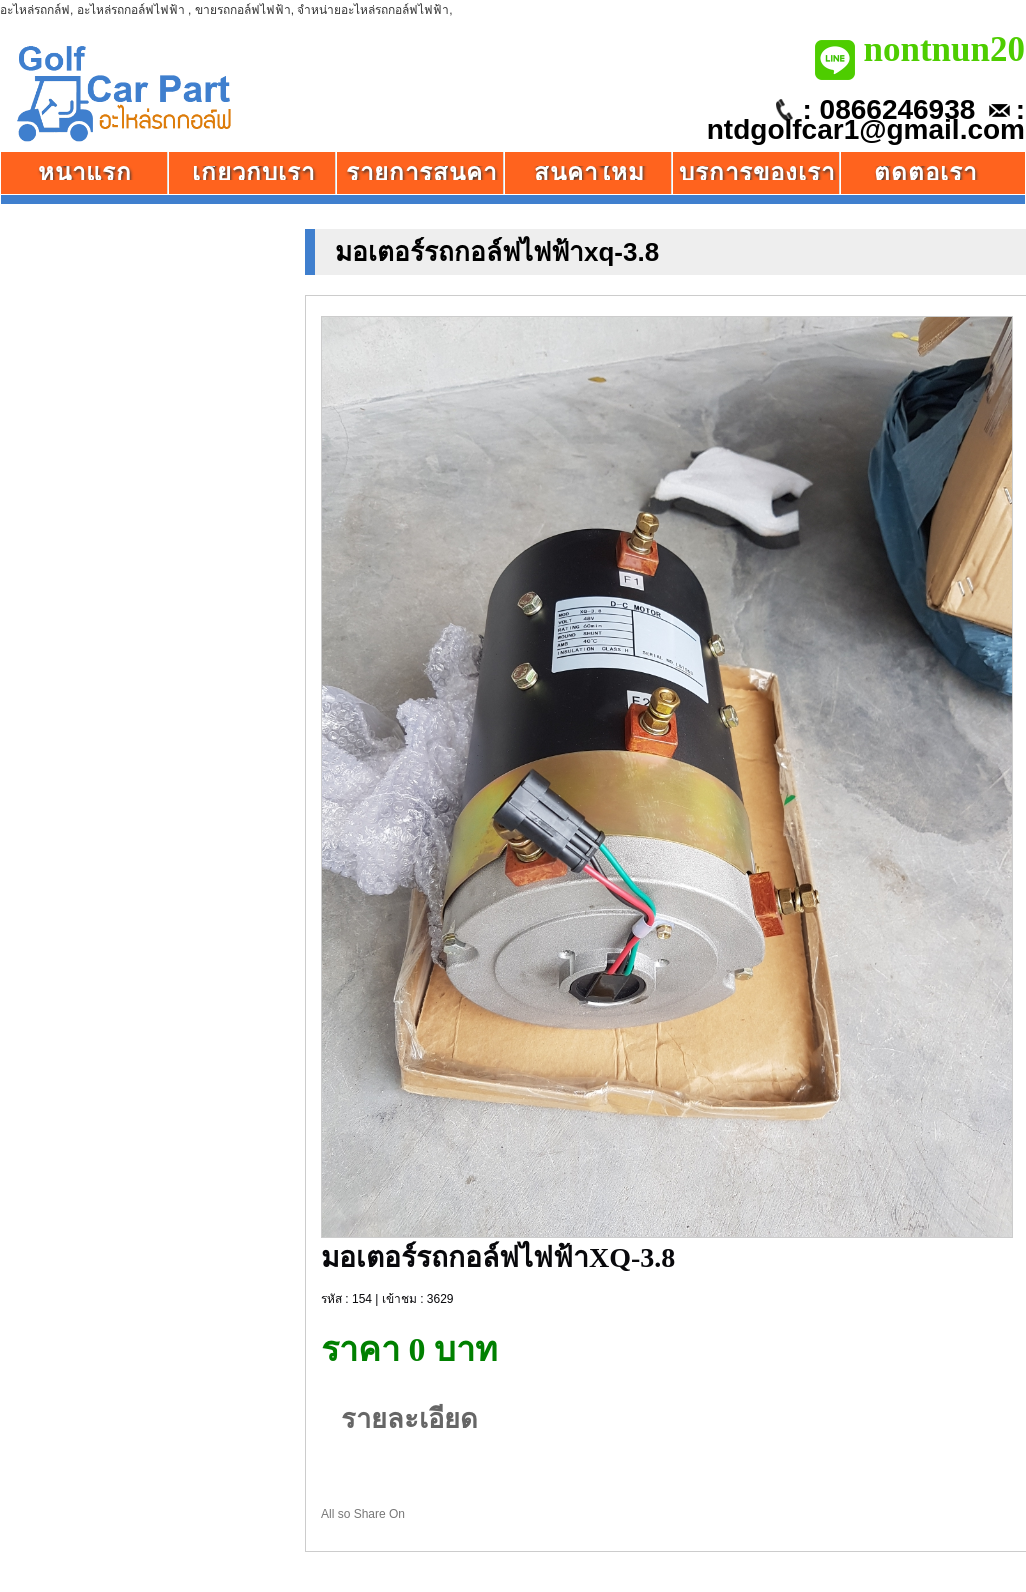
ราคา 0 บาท (409, 1350)
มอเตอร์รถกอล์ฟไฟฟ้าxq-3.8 (497, 252)
